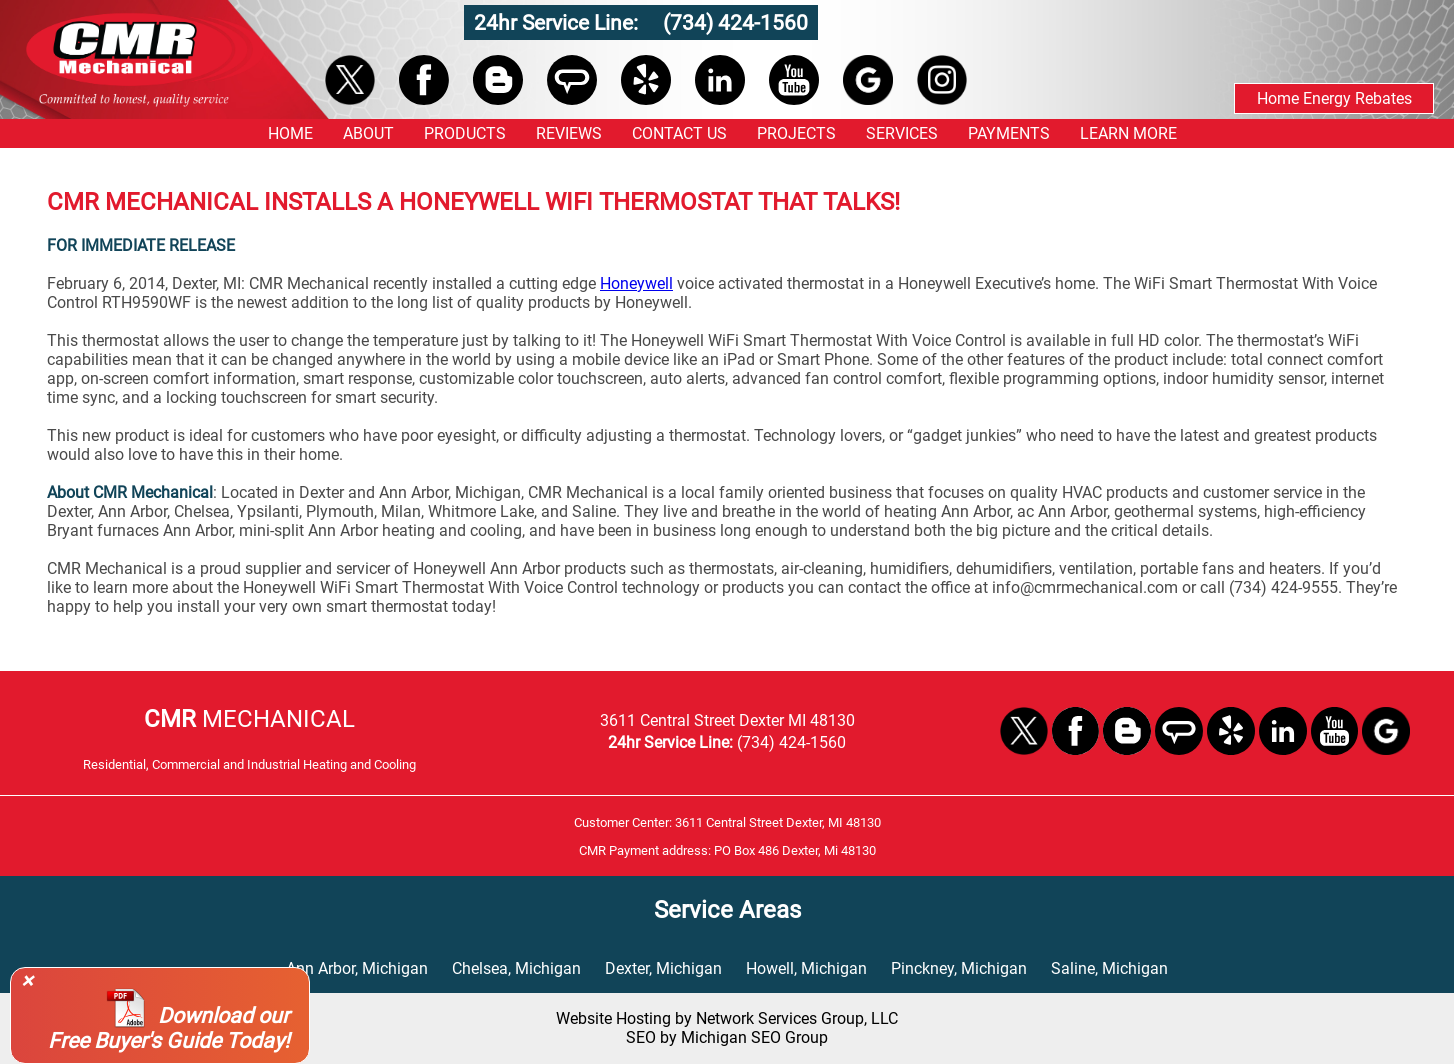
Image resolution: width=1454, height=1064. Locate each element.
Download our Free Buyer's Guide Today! (168, 1028)
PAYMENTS (1009, 133)
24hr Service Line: (558, 22)
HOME (290, 133)
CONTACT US (679, 133)
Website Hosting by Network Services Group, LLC (727, 1018)
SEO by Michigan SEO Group (727, 1037)
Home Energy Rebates (1334, 98)
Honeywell (636, 283)
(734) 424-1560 (735, 22)
